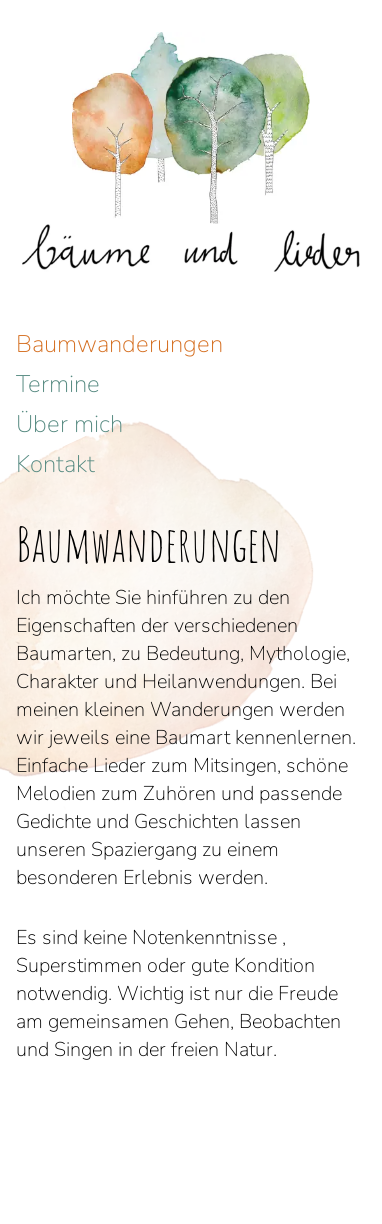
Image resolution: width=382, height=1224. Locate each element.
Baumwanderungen (119, 344)
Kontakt (55, 464)
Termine (58, 384)
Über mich (69, 424)
